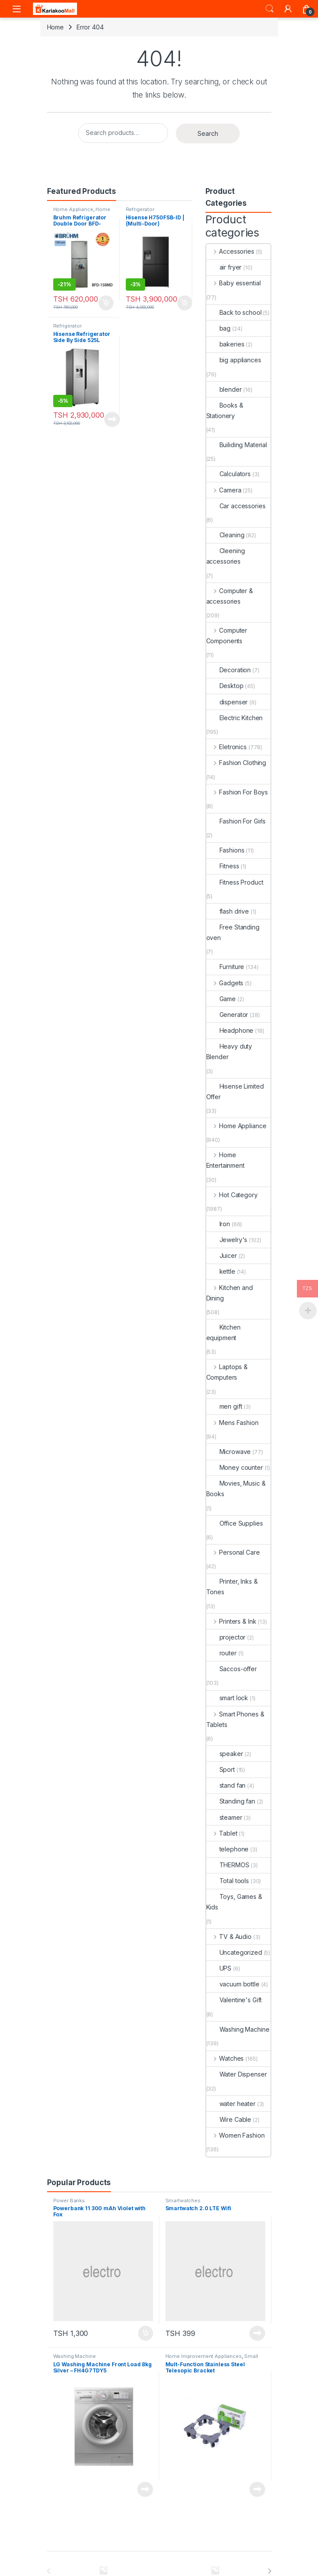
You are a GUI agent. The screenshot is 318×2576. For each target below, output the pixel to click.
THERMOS (227, 1865)
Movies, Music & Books (236, 1488)
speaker (224, 1753)
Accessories (230, 251)
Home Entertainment (225, 1160)
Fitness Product (234, 882)
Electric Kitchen (234, 717)
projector (226, 1637)
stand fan (226, 1785)
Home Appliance (73, 209)
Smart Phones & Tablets (235, 1719)
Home (55, 27)
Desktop (225, 685)
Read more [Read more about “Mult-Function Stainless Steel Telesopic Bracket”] (257, 2489)
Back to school (234, 312)
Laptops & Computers (227, 1372)
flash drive (227, 911)
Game (221, 998)
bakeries (225, 344)
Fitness (222, 866)
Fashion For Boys (237, 792)
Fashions (225, 850)
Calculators (228, 473)
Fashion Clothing (236, 762)
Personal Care (233, 1552)
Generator (227, 1014)
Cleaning (225, 535)
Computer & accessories (229, 596)
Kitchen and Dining (229, 1293)
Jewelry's (227, 1239)
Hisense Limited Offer (235, 1091)
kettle (220, 1271)
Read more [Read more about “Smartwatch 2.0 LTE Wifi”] (257, 2333)
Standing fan (230, 1801)
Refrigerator (140, 209)
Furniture (225, 966)
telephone (227, 1849)
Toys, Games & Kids (234, 1902)
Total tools (227, 1880)
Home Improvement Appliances (203, 2356)
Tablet (222, 1833)
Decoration (228, 670)
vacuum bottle (233, 1984)
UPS (219, 1968)
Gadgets (225, 983)
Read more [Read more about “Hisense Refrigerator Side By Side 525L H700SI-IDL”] (112, 419)
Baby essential (233, 283)
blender (224, 389)
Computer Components (227, 636)
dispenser (227, 702)
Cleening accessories (225, 556)
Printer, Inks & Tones (232, 1587)
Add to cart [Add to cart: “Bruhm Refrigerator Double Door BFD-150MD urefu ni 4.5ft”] (106, 302)
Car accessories (236, 506)
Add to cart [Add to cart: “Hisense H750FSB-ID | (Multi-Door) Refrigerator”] (184, 302)
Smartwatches (183, 2200)
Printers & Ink (231, 1621)
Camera (223, 490)
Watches (225, 2058)
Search (269, 9)
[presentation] (269, 2571)
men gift (224, 1406)
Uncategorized (234, 1952)
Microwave (228, 1451)
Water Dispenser (236, 2074)
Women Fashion (235, 2135)
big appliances (233, 360)
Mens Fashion (232, 1422)
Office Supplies (234, 1523)
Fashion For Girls (236, 821)
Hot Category (232, 1195)
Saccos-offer (231, 1668)
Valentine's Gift (234, 2000)
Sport (220, 1769)
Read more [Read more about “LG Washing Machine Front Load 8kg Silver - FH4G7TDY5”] (145, 2489)
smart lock (227, 1698)
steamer (224, 1817)
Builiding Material (236, 444)
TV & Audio (229, 1936)
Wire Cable (229, 2119)
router (221, 1653)
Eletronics (226, 747)
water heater (231, 2103)
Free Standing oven (233, 932)
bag (218, 328)
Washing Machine (238, 2029)
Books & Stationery (224, 410)
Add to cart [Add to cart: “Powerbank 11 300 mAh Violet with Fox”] (145, 2333)
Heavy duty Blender (229, 1051)
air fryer (224, 267)
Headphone (230, 1030)
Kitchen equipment (223, 1332)
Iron (218, 1224)
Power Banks (69, 2200)
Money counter (234, 1467)
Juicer (221, 1255)
